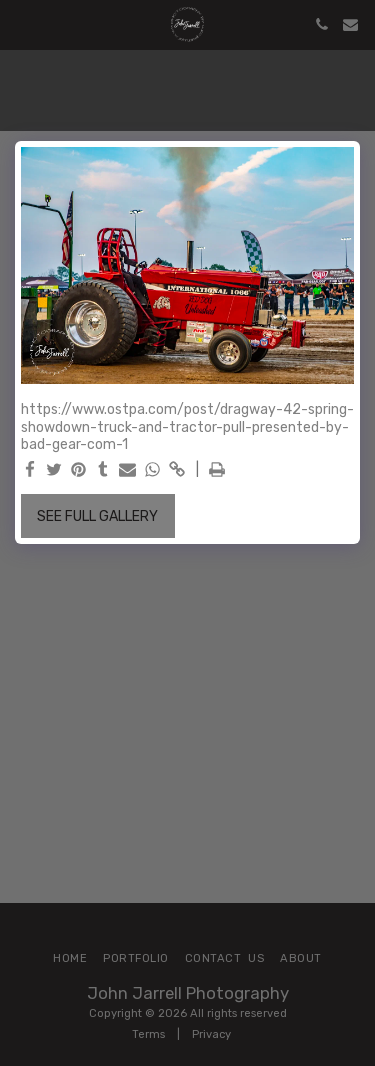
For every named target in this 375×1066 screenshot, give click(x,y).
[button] (22, 24)
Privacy (211, 1034)
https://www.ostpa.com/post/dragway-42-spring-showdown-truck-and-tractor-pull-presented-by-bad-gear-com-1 (187, 427)
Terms (148, 1034)
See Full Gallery (97, 516)
